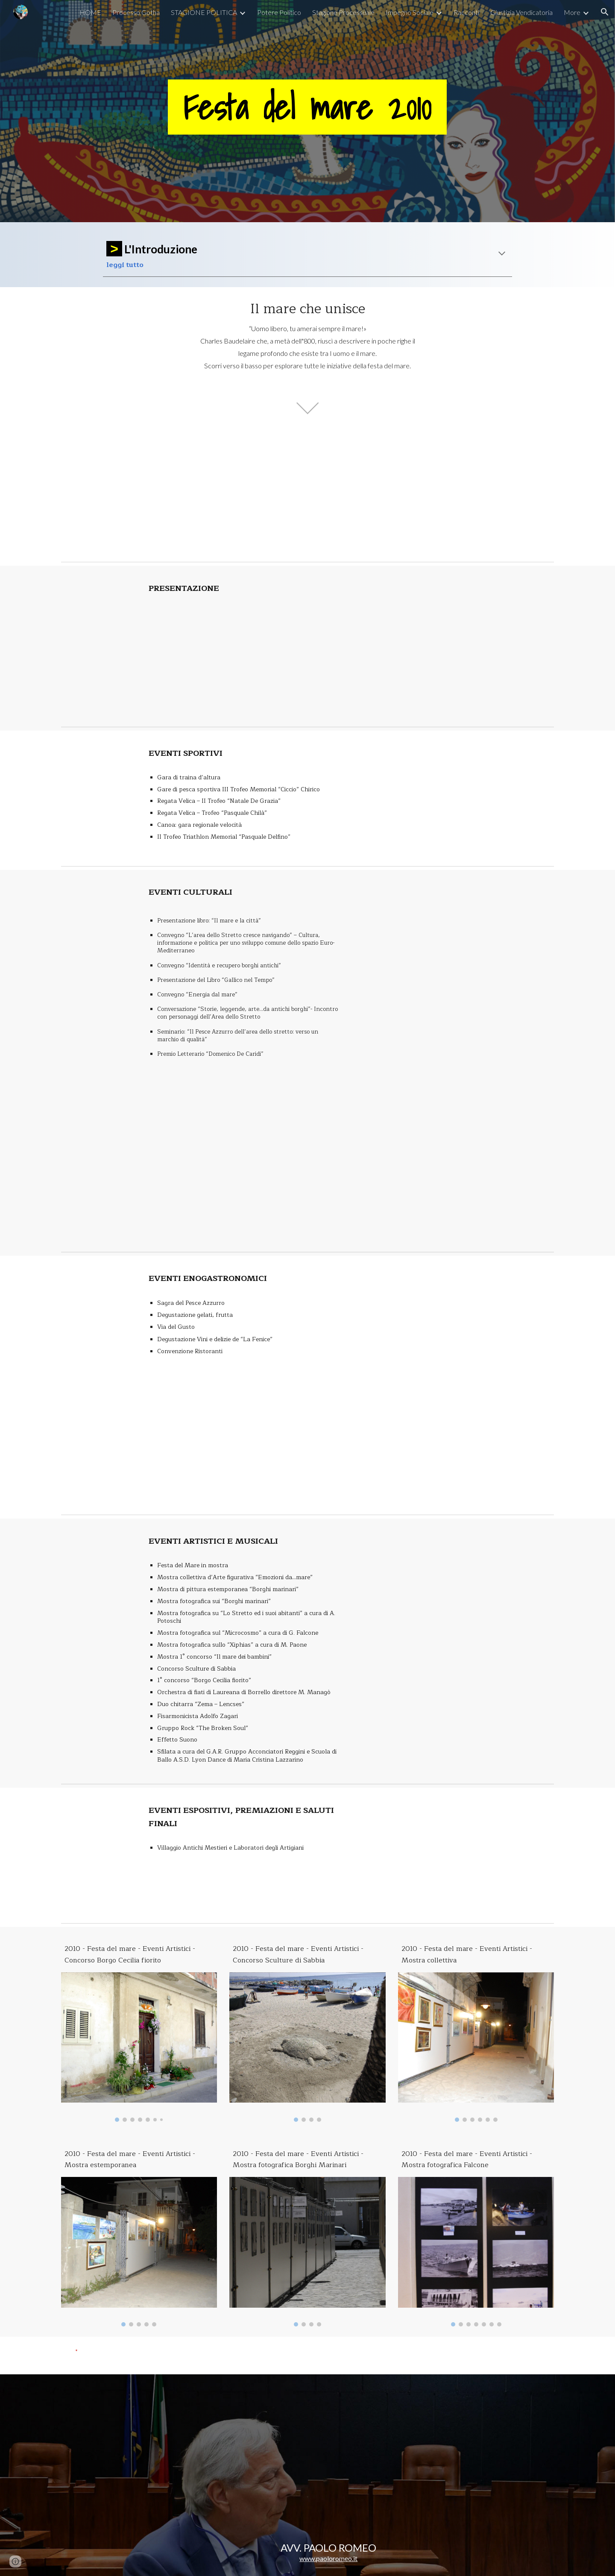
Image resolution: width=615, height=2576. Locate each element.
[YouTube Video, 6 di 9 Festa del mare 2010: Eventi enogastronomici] (455, 1322)
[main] (307, 111)
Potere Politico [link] (279, 12)
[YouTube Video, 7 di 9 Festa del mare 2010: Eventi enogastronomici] (455, 1445)
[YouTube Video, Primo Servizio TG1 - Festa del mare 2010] (223, 494)
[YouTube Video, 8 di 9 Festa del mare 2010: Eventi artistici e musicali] (455, 1584)
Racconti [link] (466, 12)
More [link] (572, 12)
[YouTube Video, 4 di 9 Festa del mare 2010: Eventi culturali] (455, 1059)
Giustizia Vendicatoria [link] (521, 12)
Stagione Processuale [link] (343, 12)
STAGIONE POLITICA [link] (204, 12)
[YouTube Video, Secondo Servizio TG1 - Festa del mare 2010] (392, 494)
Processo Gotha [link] (136, 12)
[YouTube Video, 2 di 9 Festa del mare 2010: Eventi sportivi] (455, 796)
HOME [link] (90, 12)
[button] (604, 12)
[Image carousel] (139, 2047)
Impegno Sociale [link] (409, 12)
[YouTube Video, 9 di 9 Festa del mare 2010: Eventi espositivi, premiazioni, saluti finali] (455, 1853)
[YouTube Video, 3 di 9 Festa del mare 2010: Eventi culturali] (455, 936)
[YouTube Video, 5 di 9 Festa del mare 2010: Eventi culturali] (455, 1182)
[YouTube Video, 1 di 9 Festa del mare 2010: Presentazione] (244, 657)
